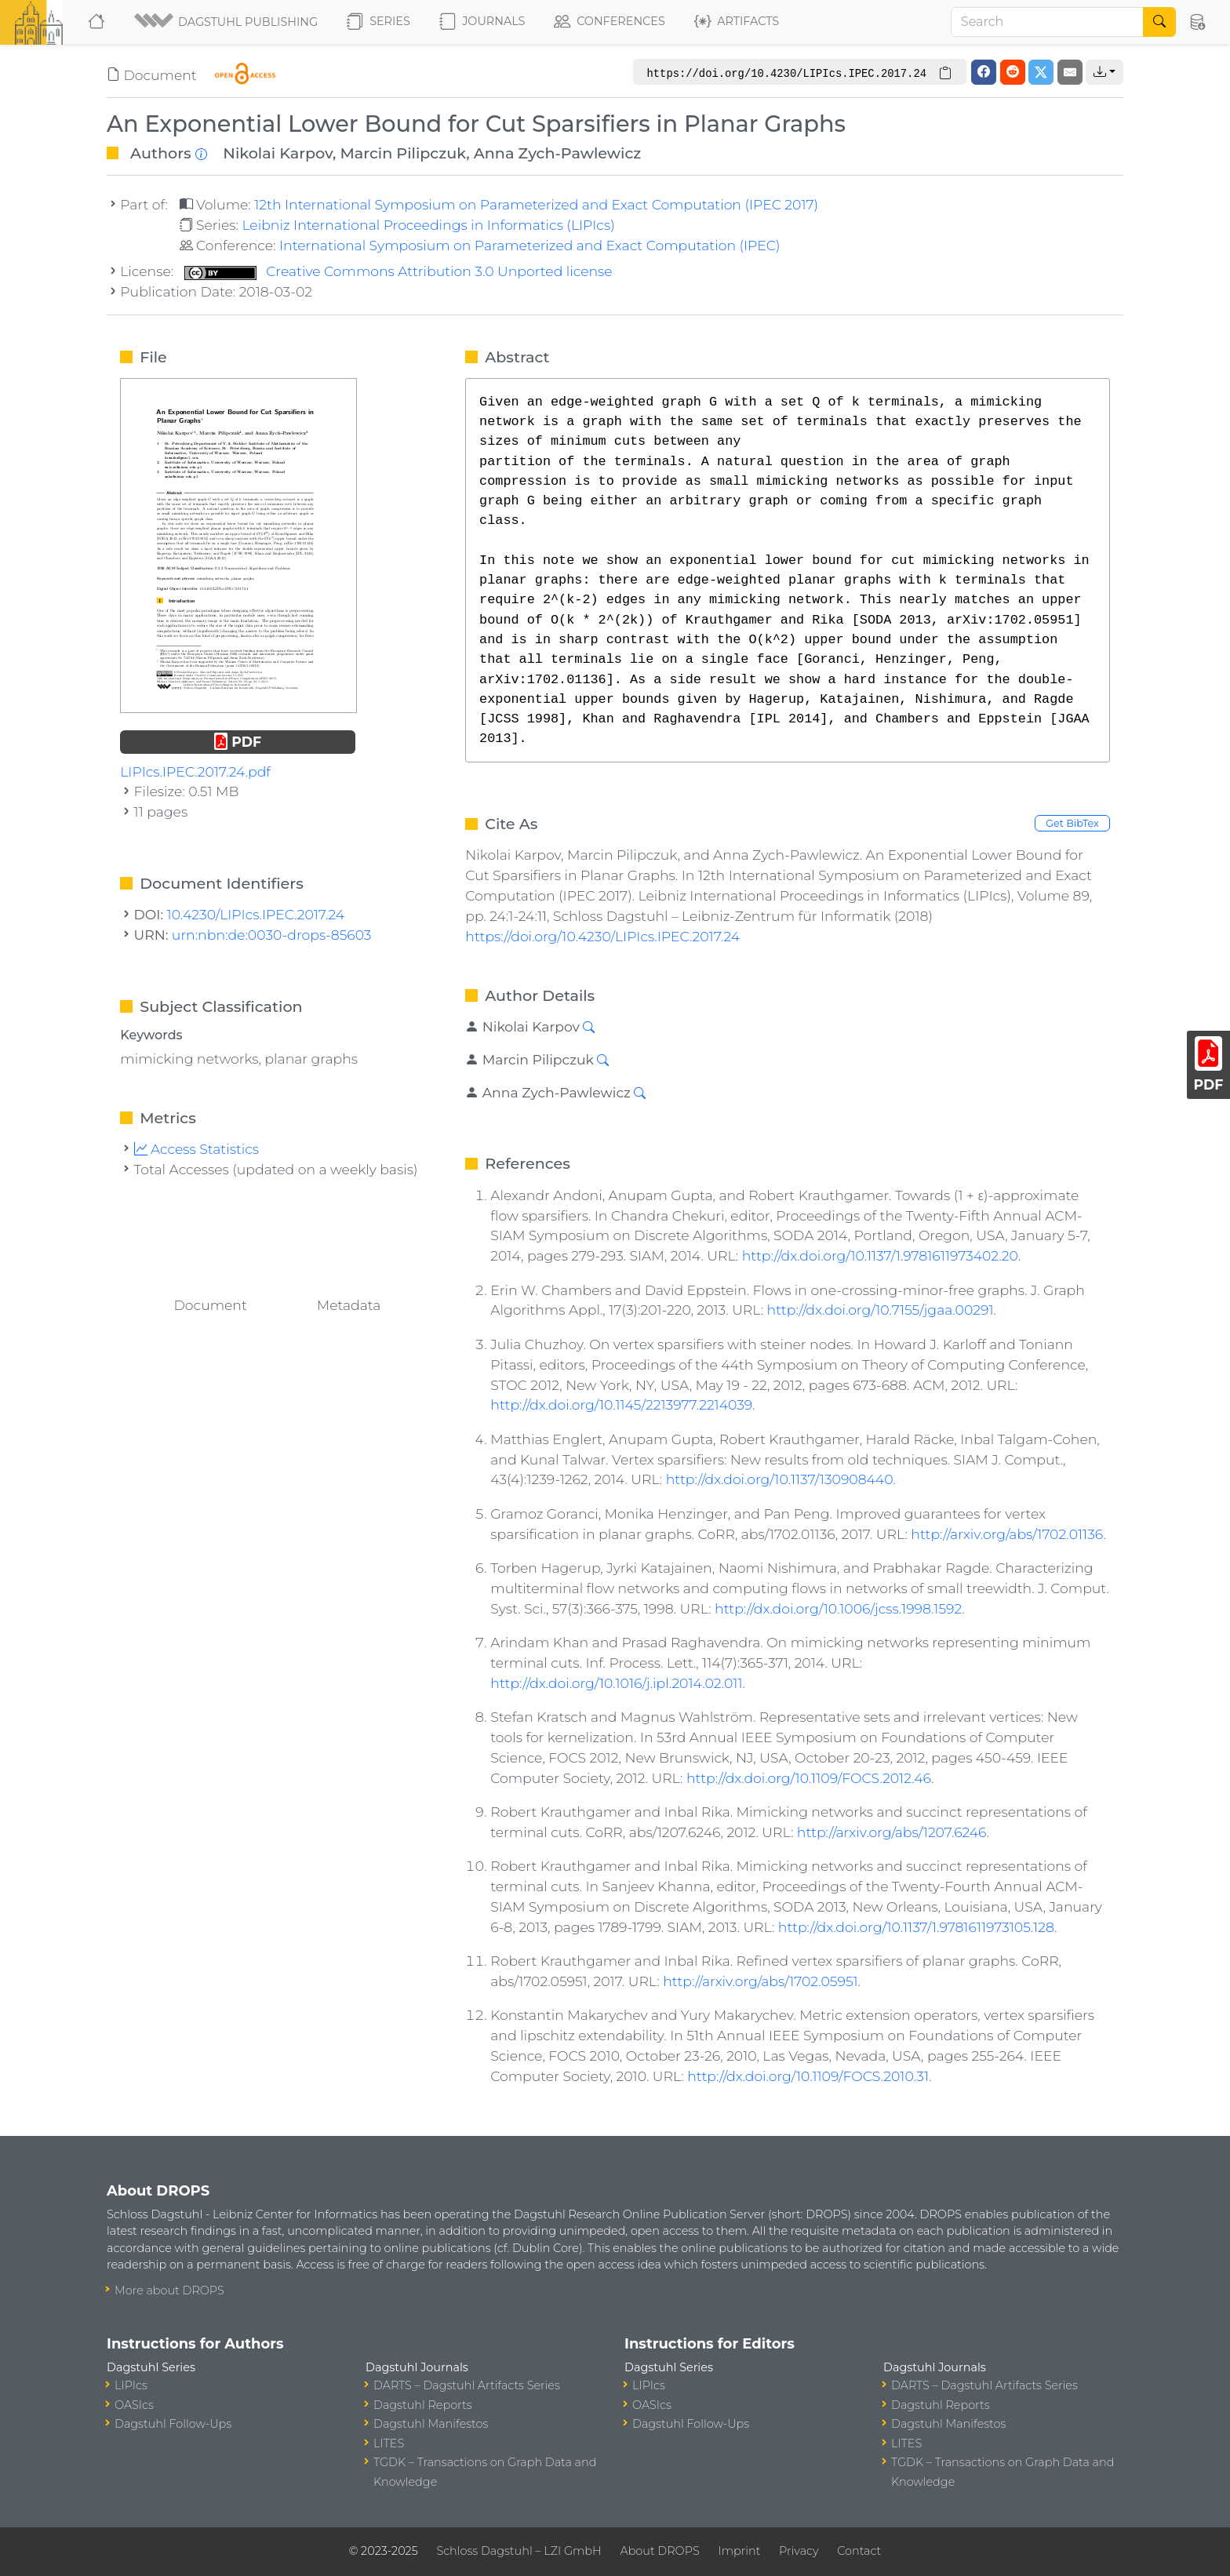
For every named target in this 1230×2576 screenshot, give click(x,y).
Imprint (739, 2551)
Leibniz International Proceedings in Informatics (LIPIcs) (428, 224)
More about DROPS (169, 2290)
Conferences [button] (609, 22)
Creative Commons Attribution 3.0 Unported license (398, 271)
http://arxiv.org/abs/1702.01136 (1007, 1534)
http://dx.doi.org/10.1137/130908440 (779, 1479)
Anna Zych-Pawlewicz (558, 153)
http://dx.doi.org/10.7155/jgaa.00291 (880, 1309)
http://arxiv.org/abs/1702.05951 (760, 1981)
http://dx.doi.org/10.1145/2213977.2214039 (621, 1404)
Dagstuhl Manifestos (430, 2424)
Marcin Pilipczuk (403, 153)
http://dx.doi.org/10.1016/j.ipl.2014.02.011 (616, 1683)
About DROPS (659, 2551)
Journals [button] (482, 22)
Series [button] (378, 22)
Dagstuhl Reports (422, 2405)
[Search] (1047, 22)
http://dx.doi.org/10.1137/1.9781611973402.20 (880, 1255)
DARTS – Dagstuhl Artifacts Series (466, 2385)
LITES (388, 2443)
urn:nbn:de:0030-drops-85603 (272, 934)
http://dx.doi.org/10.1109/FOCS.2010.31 (808, 2076)
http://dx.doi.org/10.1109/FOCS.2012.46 (808, 1778)
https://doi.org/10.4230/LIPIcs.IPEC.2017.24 (602, 936)
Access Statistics (197, 1149)
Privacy (798, 2551)
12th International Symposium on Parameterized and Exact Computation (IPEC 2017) (536, 204)
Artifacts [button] (736, 22)
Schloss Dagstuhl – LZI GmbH (518, 2551)
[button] (227, 22)
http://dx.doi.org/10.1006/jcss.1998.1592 (838, 1608)
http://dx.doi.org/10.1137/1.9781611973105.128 (916, 1927)
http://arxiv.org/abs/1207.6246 (892, 1832)
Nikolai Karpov (278, 153)
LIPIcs (131, 2385)
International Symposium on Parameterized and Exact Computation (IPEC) (530, 245)
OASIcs (134, 2405)
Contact (859, 2551)
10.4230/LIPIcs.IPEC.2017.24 (256, 914)
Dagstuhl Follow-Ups (173, 2424)
